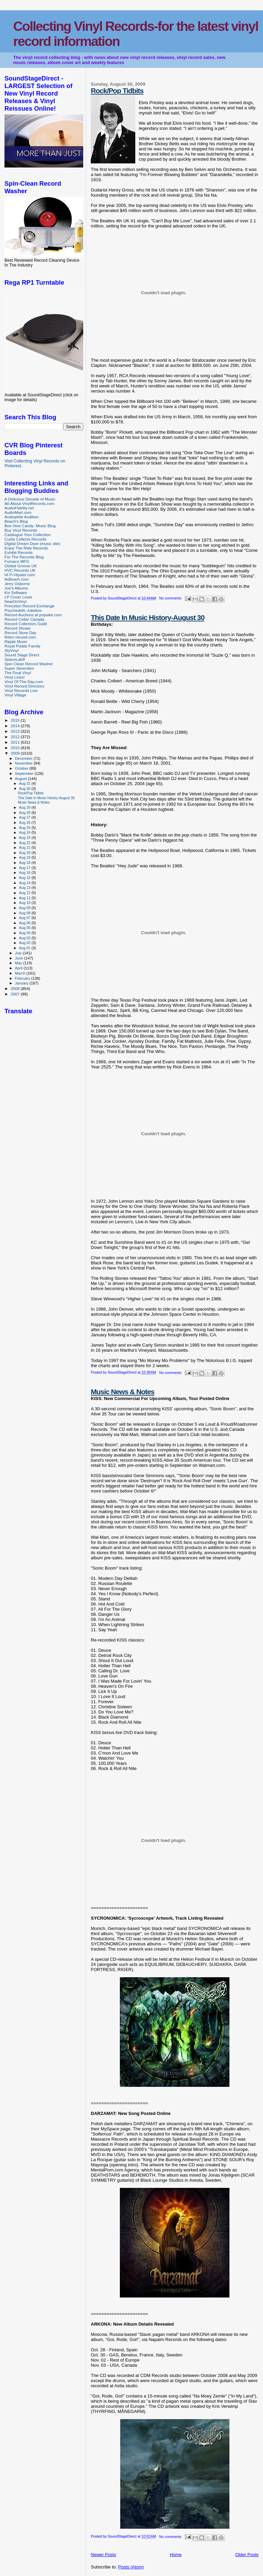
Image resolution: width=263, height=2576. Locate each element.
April (19, 968)
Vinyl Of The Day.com (23, 681)
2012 (16, 736)
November (24, 763)
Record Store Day (20, 632)
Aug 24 (25, 832)
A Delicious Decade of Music (29, 499)
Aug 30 (25, 789)
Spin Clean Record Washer (28, 663)
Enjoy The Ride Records (26, 548)
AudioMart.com (18, 512)
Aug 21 (25, 847)
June (19, 958)
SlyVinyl (11, 650)
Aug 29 (25, 807)
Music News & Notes (122, 1392)
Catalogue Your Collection (27, 534)
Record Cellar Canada (24, 619)
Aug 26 (25, 822)
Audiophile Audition (21, 517)
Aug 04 (25, 933)
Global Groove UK (20, 566)
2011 (16, 742)
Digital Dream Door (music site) (32, 543)
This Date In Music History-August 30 (147, 617)
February (23, 978)
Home (176, 2554)
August (21, 779)
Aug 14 (25, 883)
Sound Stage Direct (21, 655)
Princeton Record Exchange (29, 606)
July (19, 953)
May (19, 963)
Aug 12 (25, 893)
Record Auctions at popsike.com (33, 614)
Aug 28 (25, 812)
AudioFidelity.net (19, 508)
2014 (16, 725)
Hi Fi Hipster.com (19, 574)
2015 (16, 720)
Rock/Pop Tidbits (117, 91)
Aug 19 (25, 857)
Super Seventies (19, 668)
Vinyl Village (15, 695)
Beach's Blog (16, 521)
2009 (16, 753)
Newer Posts (103, 2554)
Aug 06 (25, 923)
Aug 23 (25, 837)
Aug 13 (25, 888)
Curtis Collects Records (25, 539)
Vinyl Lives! (14, 677)
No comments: (171, 598)
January (22, 983)
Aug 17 (25, 868)
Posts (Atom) (131, 2566)
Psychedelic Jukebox (23, 610)
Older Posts (247, 2554)
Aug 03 (25, 938)
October (22, 768)
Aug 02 (25, 943)
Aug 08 (25, 913)
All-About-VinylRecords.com (29, 503)
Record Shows (17, 628)
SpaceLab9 (14, 659)
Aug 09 (25, 908)
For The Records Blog (23, 557)
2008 (16, 988)
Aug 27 (25, 817)
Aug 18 (25, 862)
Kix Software (15, 592)
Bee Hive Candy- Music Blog (29, 525)
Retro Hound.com (20, 637)
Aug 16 (25, 872)
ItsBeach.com (16, 579)
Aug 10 (25, 903)
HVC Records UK (20, 570)
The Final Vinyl (17, 672)
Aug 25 (25, 828)
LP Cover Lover (18, 597)
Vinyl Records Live (21, 690)
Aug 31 (25, 783)
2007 (16, 994)
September (25, 773)
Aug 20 (25, 853)
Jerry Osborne (17, 583)
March (21, 973)
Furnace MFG (16, 561)
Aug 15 (25, 878)
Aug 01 (25, 948)
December (24, 758)
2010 (16, 747)
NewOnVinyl (15, 601)
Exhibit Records (18, 552)
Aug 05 (25, 928)
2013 (16, 731)
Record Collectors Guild (25, 623)
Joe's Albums (16, 588)
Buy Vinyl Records (20, 530)
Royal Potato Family (22, 646)
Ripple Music (15, 641)
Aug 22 (25, 843)
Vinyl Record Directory (24, 686)
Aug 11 (25, 898)
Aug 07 (25, 918)
